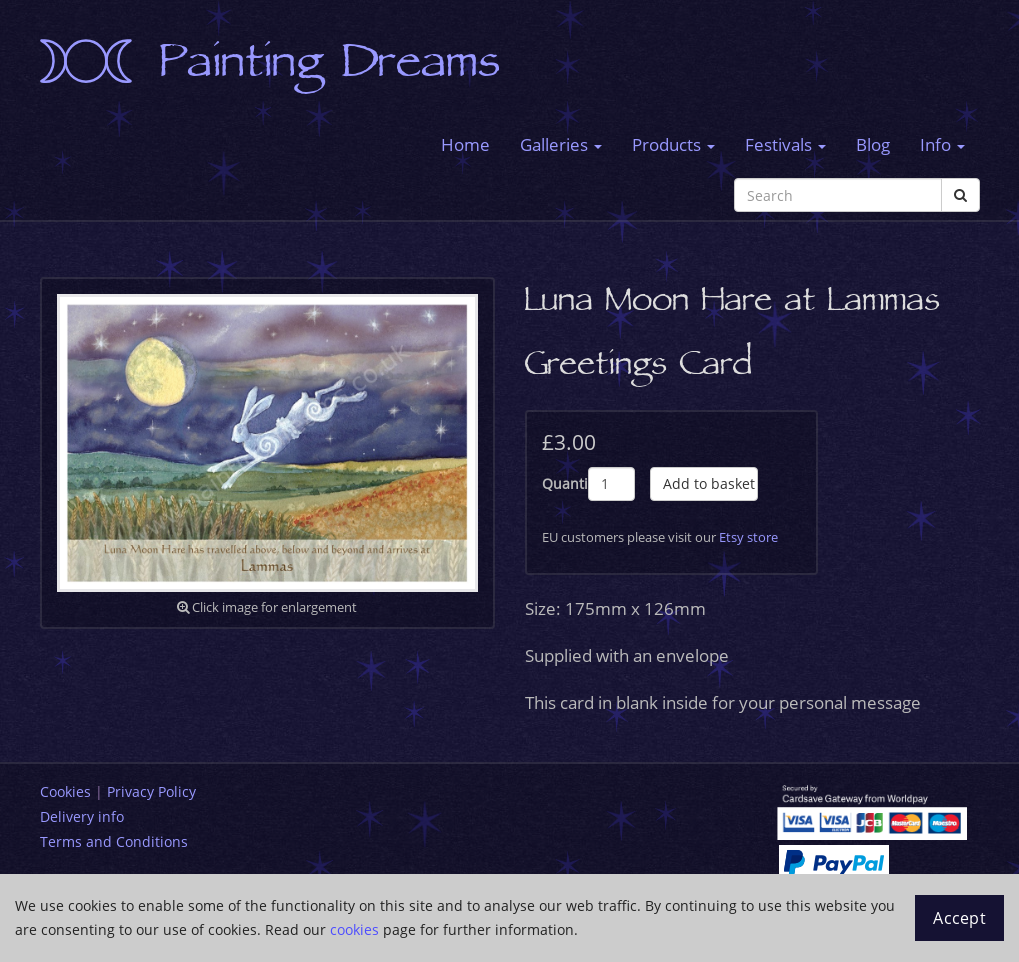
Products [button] (673, 144)
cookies (354, 929)
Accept (959, 918)
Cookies (65, 791)
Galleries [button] (561, 144)
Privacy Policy (151, 791)
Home (465, 144)
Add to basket (709, 483)
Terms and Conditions (114, 841)
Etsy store (748, 537)
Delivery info (82, 816)
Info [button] (942, 144)
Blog (873, 144)
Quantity (565, 483)
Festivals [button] (785, 144)
